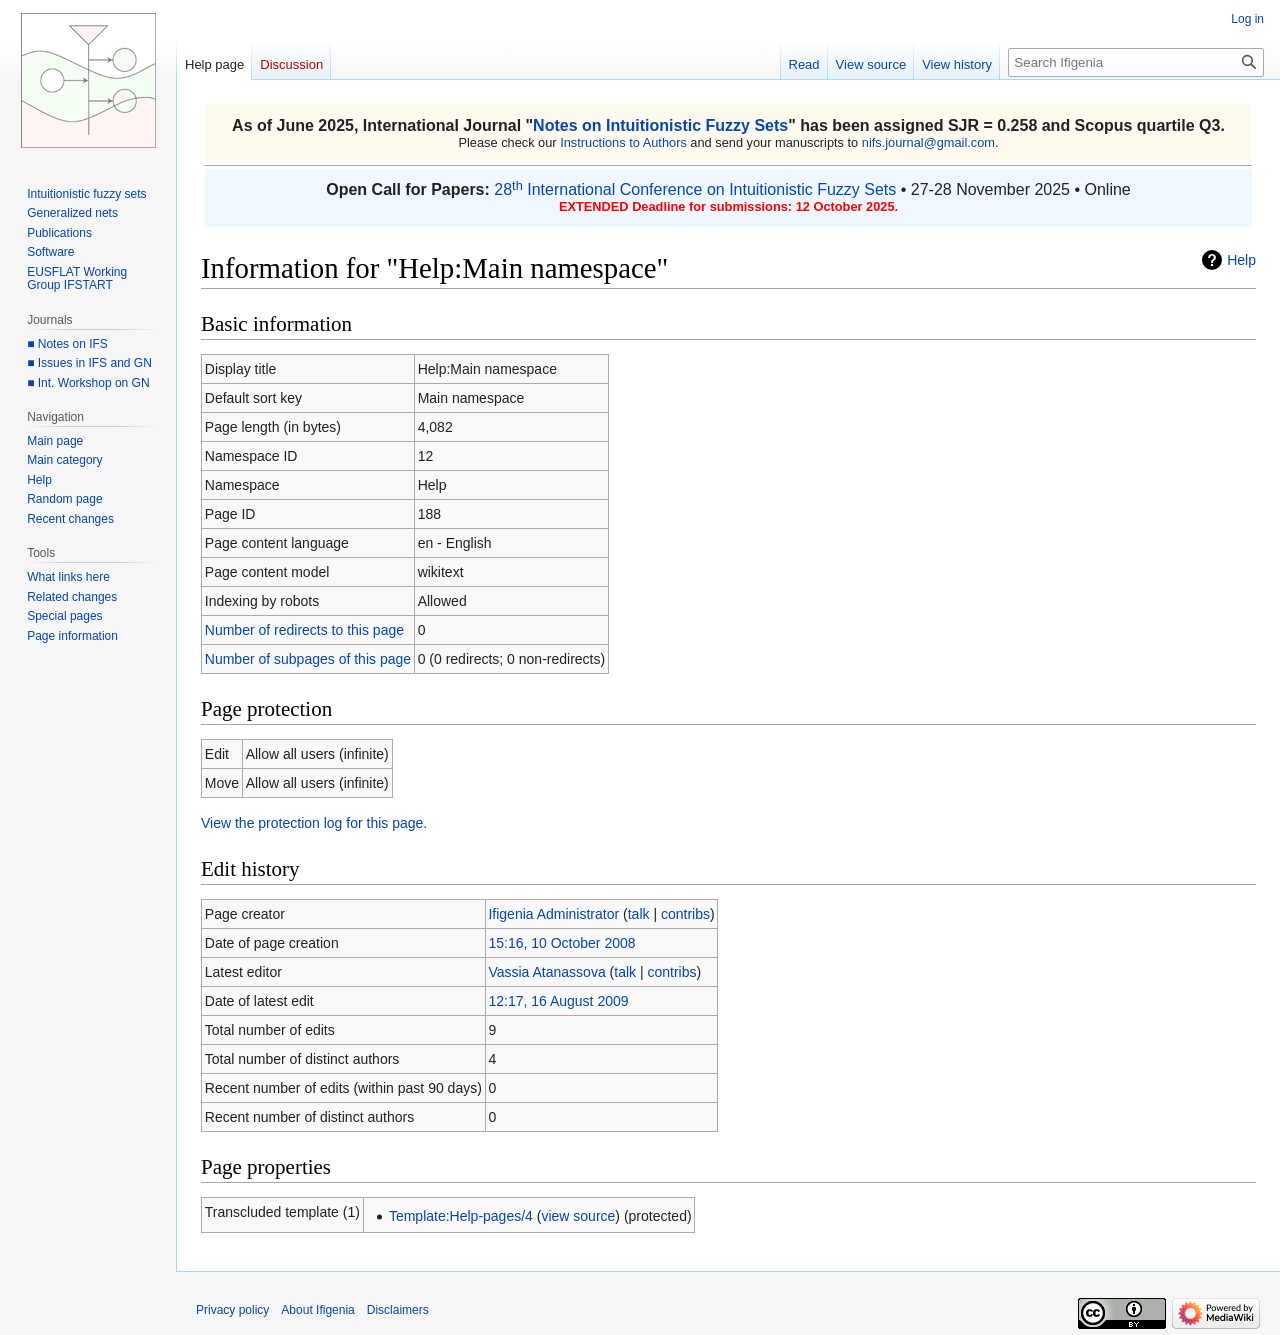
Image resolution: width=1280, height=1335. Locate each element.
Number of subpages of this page (308, 659)
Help (1241, 260)
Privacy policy (232, 1310)
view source (578, 1216)
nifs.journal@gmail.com (928, 142)
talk (639, 914)
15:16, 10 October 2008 (561, 943)
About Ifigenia (317, 1310)
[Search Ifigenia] (1136, 62)
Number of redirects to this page (304, 630)
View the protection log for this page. (314, 823)
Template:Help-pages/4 (461, 1216)
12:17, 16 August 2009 (558, 1001)
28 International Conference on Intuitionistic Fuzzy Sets (695, 189)
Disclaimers (398, 1310)
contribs (685, 914)
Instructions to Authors (623, 142)
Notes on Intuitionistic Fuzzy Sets (660, 125)
